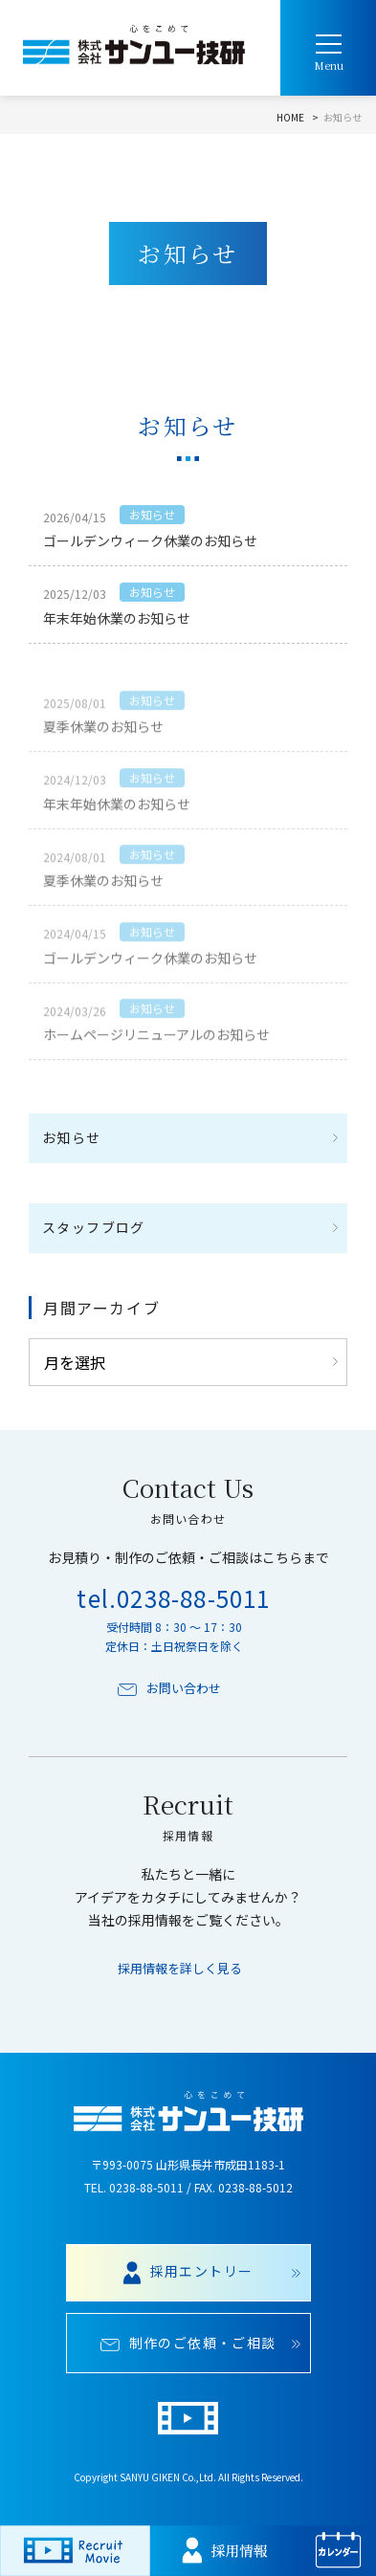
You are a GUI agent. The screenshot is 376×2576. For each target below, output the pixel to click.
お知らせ (152, 517)
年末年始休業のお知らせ (116, 620)
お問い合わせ (169, 1688)
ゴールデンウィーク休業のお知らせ (150, 543)
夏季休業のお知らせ (103, 747)
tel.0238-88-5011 (173, 1598)
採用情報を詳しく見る (180, 1968)
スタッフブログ (93, 1227)
